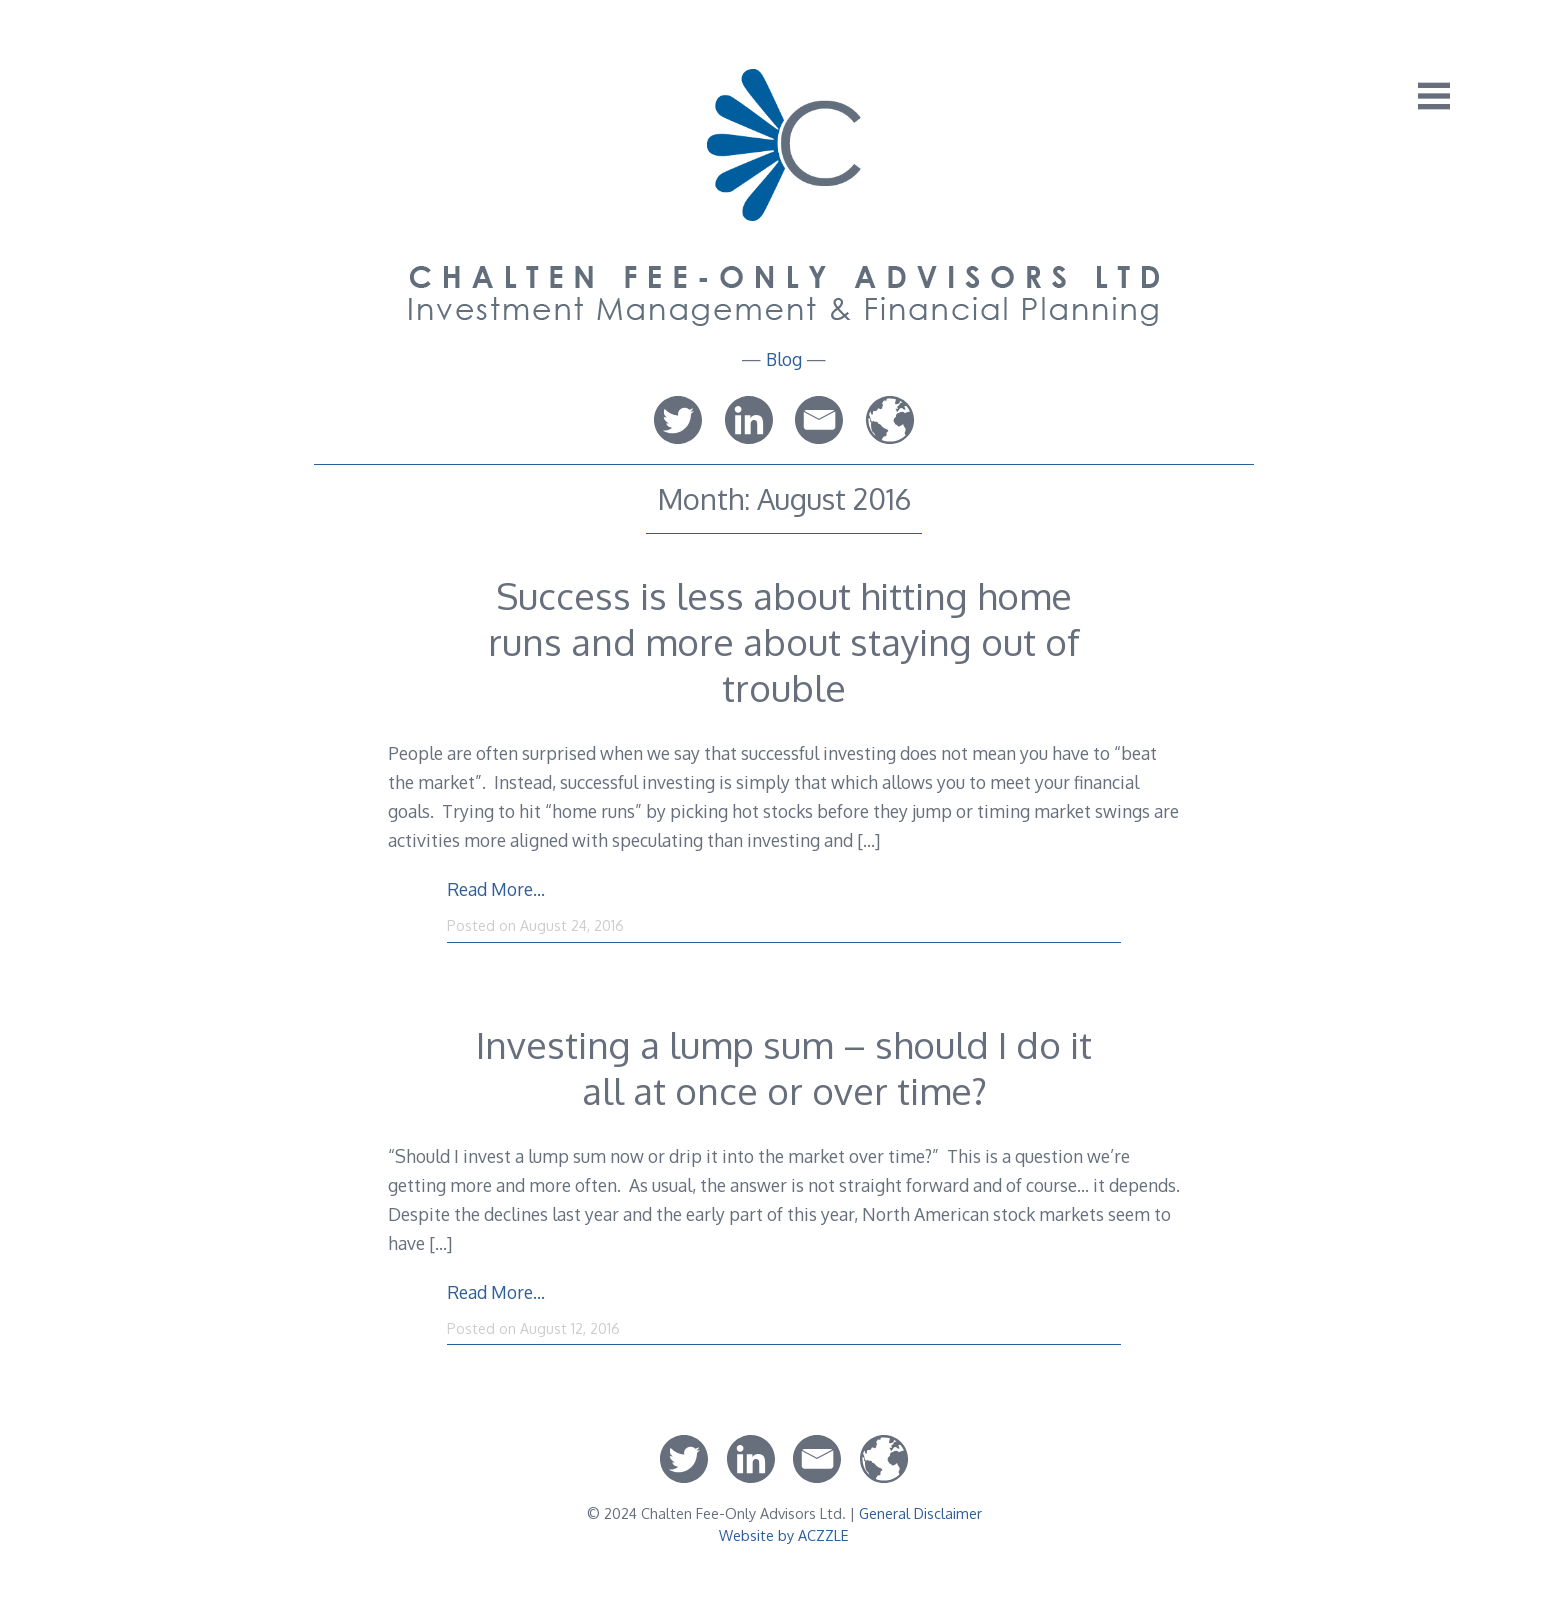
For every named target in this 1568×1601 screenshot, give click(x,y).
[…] (868, 840)
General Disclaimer (920, 1513)
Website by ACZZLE (784, 1535)
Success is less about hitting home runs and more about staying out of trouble (784, 641)
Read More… (496, 889)
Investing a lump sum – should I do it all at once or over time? (784, 1067)
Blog (784, 359)
